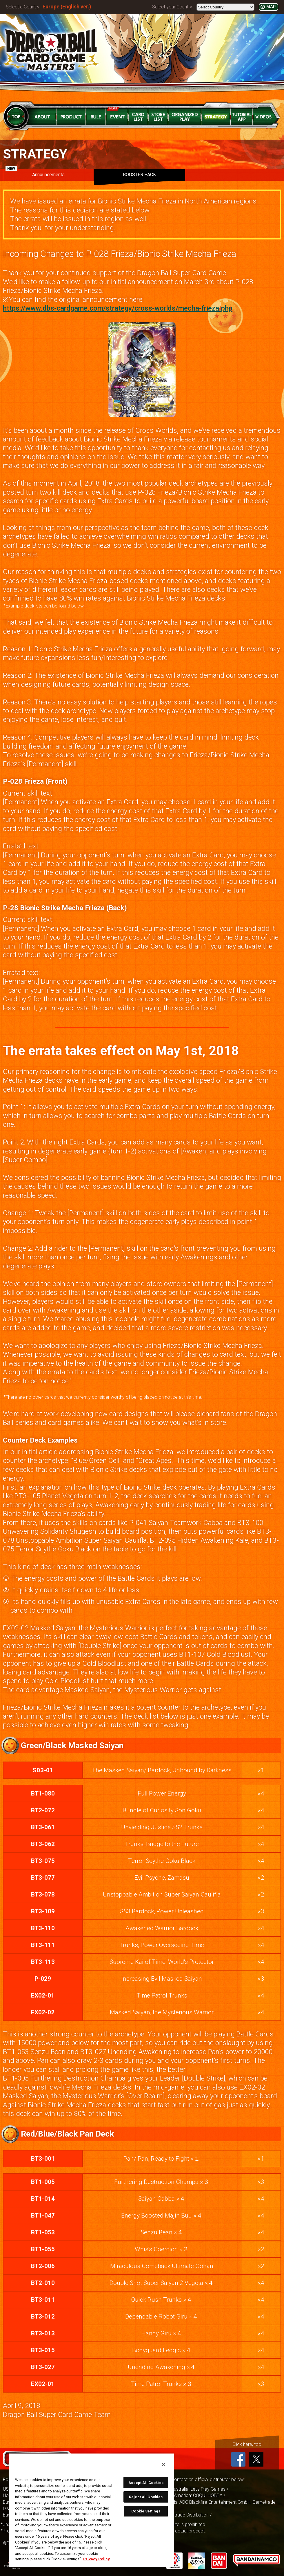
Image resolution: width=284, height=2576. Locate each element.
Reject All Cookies (146, 2497)
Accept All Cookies (145, 2483)
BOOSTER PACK (139, 174)
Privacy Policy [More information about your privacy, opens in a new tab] (96, 2559)
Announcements (35, 173)
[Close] (163, 2464)
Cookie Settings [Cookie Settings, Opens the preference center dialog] (145, 2511)
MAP (271, 6)
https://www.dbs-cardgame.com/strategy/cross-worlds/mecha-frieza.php (117, 308)
